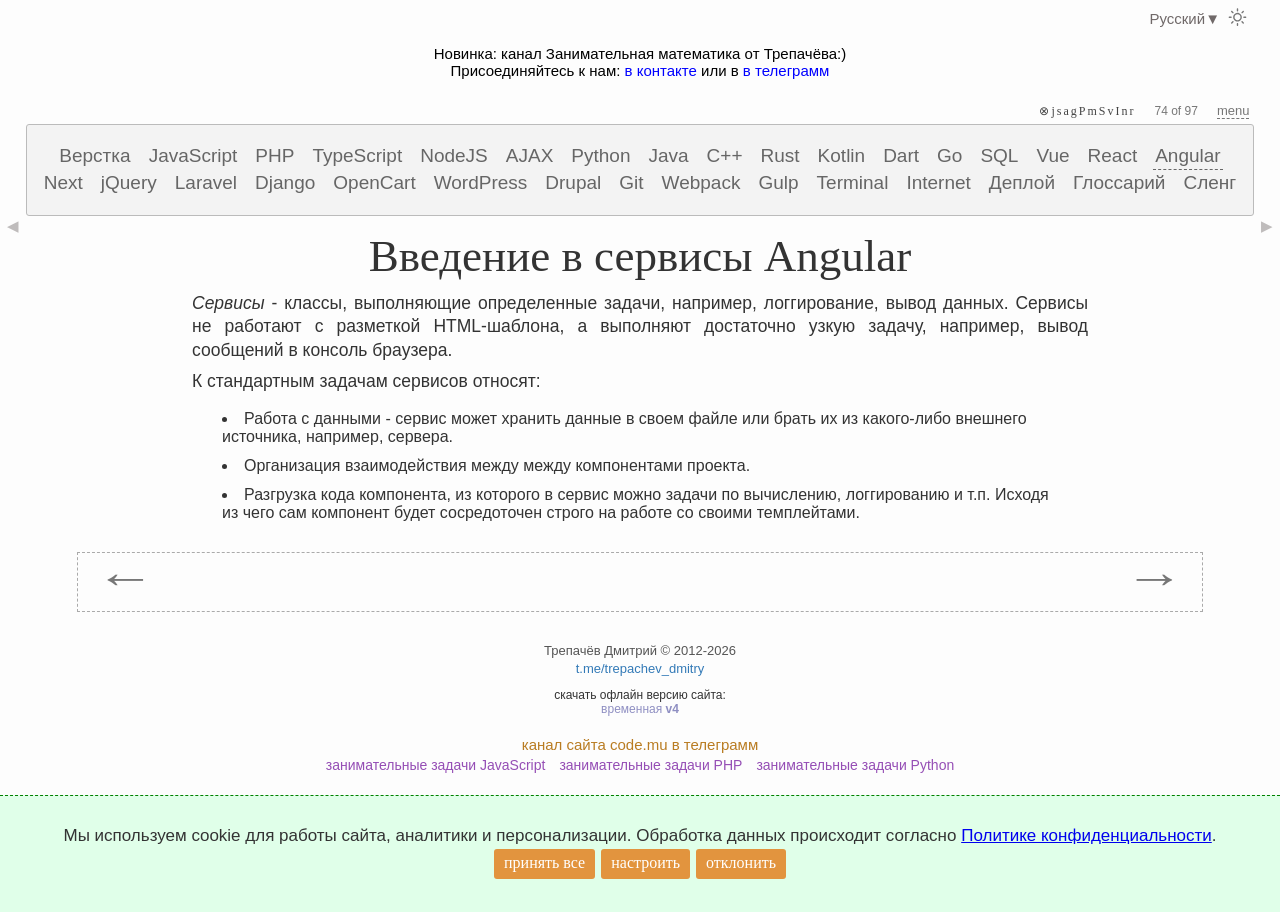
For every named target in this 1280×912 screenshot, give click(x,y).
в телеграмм (786, 70)
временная (640, 709)
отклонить (741, 862)
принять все (544, 862)
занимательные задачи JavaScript (436, 765)
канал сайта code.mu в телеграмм (640, 744)
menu (1233, 110)
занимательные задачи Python (855, 765)
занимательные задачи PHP (650, 765)
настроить (645, 862)
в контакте (661, 70)
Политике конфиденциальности (1086, 835)
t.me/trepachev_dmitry (640, 668)
